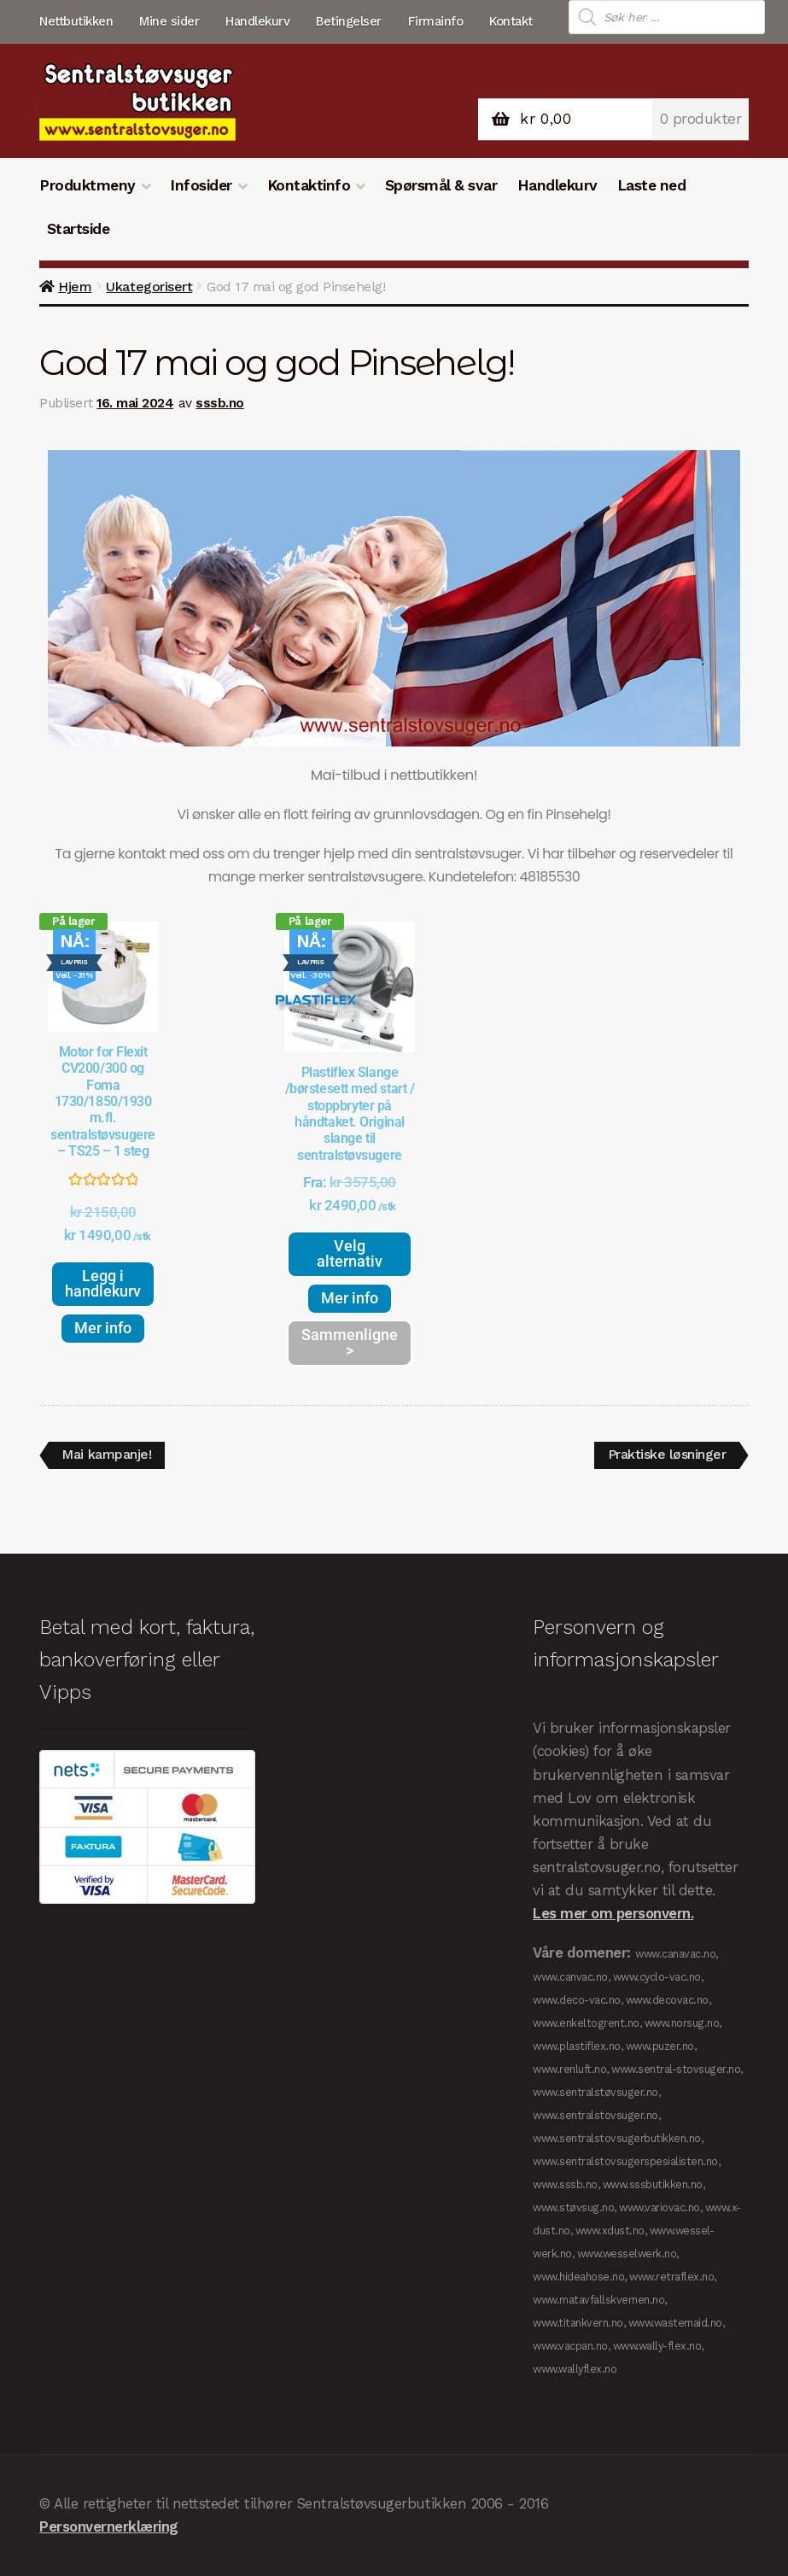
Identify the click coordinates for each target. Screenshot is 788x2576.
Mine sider (169, 21)
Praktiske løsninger (667, 1452)
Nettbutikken (76, 21)
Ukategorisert (149, 286)
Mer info (102, 1328)
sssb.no (220, 403)
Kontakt (511, 21)
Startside (78, 228)
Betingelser (349, 21)
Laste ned (651, 185)
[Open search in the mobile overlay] (667, 17)
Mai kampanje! (106, 1452)
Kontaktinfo (309, 185)
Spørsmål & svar (441, 185)
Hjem (74, 286)
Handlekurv (257, 21)
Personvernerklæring (108, 2526)
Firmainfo (436, 21)
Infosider (201, 185)
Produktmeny (87, 185)
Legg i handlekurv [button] (103, 1283)
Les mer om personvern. (613, 1913)
